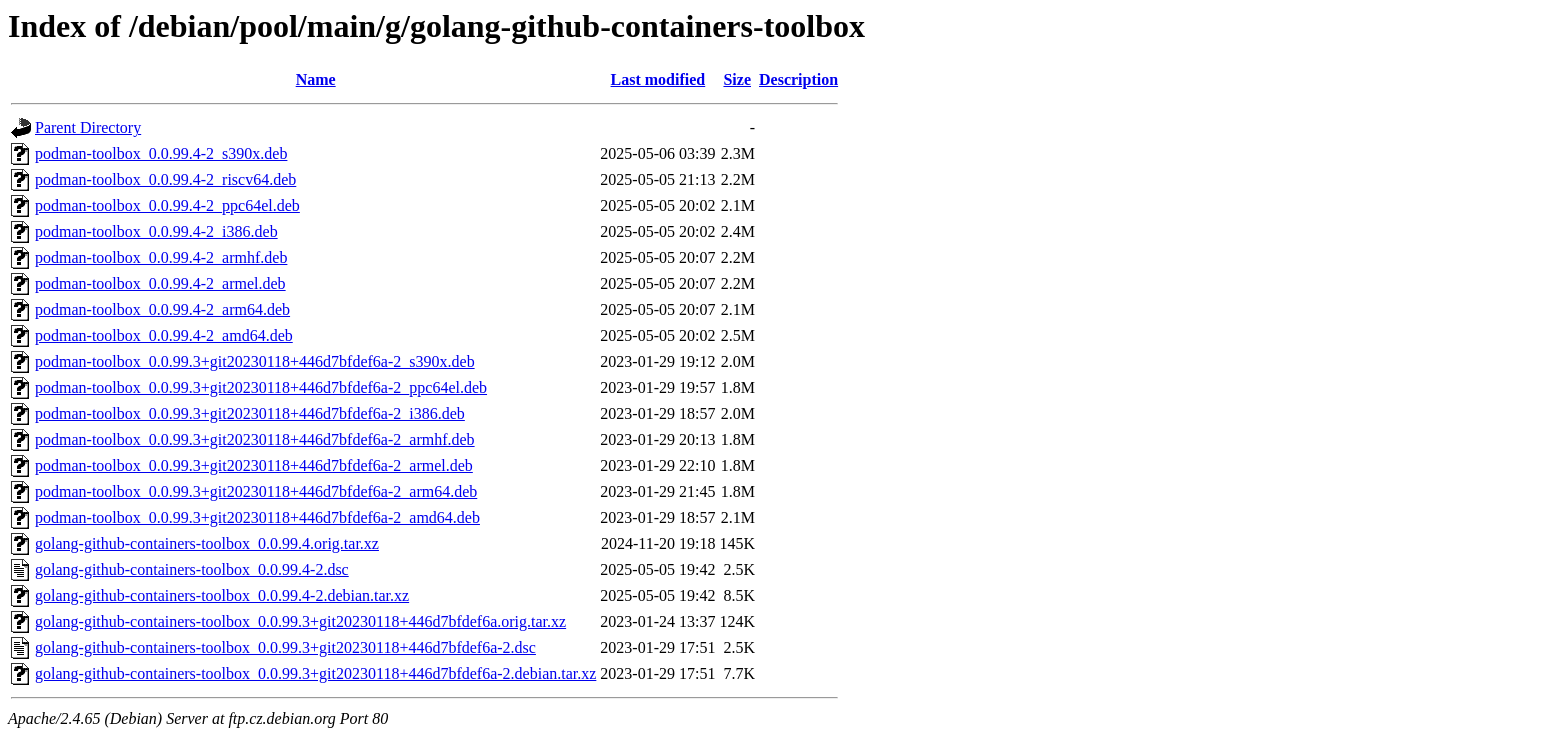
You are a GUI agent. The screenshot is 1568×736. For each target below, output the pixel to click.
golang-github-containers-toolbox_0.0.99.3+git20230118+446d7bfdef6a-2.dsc (285, 647)
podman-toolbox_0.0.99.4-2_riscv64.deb (165, 179)
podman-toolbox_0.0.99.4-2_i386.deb (156, 231)
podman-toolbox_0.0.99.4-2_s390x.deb (161, 153)
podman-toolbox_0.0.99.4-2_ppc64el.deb (167, 205)
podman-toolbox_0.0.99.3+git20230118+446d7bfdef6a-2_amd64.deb (257, 517)
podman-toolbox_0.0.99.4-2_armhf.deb (161, 257)
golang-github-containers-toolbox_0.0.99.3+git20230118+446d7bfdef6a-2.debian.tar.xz (315, 673)
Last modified (658, 79)
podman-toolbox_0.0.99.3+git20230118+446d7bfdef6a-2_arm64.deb (256, 491)
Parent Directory (88, 127)
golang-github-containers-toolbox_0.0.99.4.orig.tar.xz (207, 543)
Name (316, 79)
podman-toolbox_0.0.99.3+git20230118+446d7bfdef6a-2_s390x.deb (255, 361)
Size (737, 79)
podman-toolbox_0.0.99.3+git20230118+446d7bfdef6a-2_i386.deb (250, 413)
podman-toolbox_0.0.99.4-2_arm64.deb (162, 309)
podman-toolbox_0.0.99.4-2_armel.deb (160, 283)
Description (798, 79)
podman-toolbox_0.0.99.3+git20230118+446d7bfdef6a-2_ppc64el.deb (261, 387)
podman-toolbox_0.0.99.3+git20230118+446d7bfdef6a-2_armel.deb (254, 465)
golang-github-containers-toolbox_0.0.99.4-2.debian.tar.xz (222, 595)
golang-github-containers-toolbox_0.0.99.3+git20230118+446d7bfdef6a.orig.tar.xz (300, 621)
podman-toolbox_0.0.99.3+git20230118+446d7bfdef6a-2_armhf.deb (255, 439)
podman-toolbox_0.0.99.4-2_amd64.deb (164, 335)
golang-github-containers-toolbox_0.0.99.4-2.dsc (192, 569)
